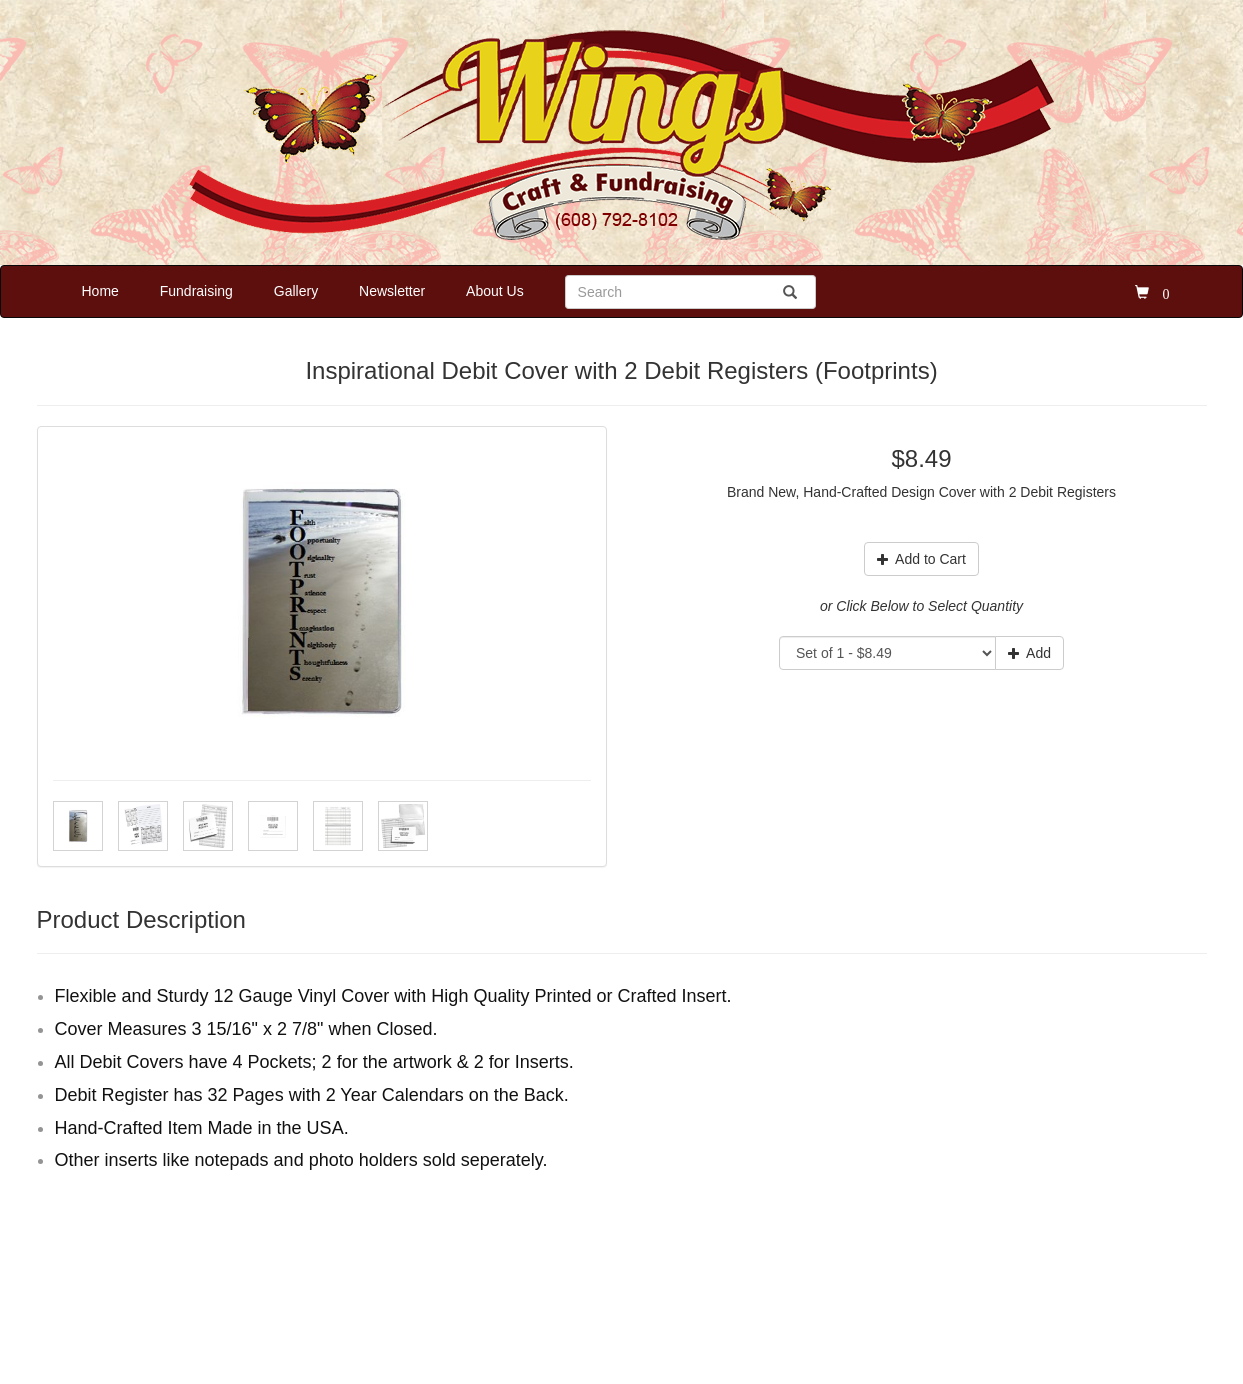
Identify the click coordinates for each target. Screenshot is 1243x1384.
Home (100, 291)
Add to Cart (921, 559)
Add (1029, 653)
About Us (495, 291)
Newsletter (392, 291)
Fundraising (196, 291)
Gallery (296, 291)
